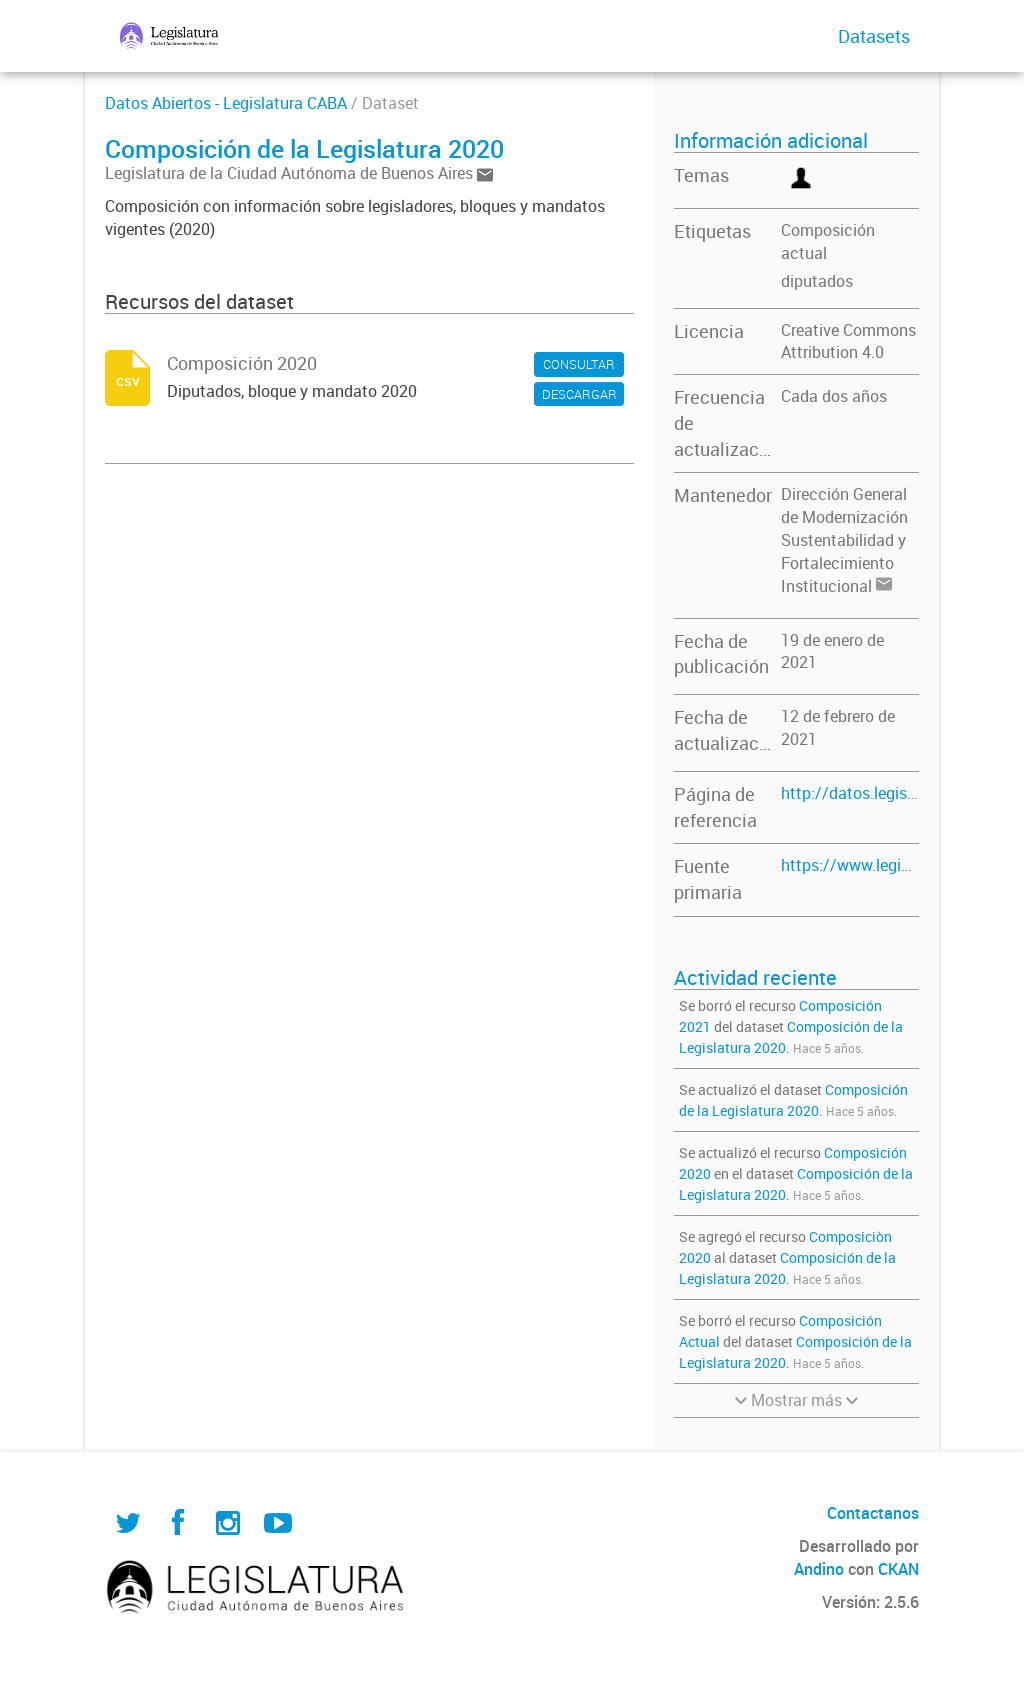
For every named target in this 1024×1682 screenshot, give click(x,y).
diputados (817, 281)
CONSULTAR (579, 364)
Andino (819, 1569)
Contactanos (873, 1513)
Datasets (874, 36)
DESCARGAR (579, 394)
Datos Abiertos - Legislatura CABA (226, 103)
